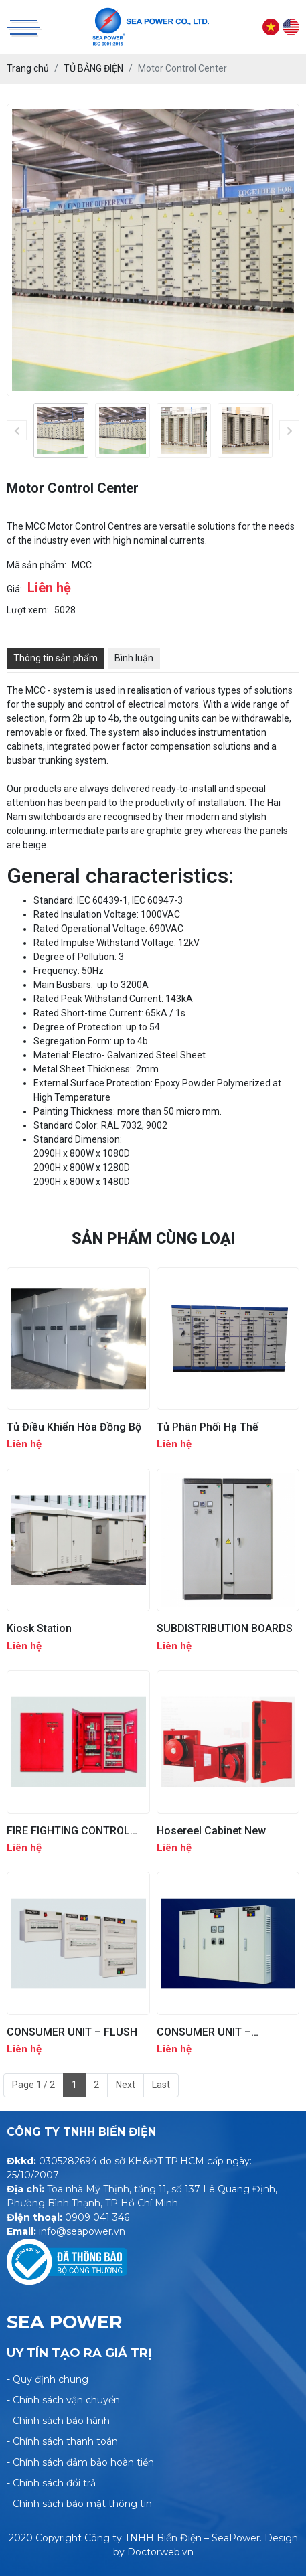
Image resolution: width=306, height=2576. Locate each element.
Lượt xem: (28, 610)
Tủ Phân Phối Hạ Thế (207, 1427)
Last (161, 2084)
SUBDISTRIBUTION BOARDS (225, 1628)
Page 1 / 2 (33, 2084)
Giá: (14, 589)
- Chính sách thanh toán (62, 2441)
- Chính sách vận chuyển (63, 2400)
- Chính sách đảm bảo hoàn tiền (80, 2462)
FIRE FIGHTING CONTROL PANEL (68, 1830)
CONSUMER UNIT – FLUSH (72, 2032)
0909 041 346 (97, 2217)
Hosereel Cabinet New (211, 1830)
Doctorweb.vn (160, 2552)
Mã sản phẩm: (36, 565)
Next (125, 2084)
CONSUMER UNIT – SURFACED (204, 2032)
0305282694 (68, 2161)
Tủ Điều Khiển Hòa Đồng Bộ (74, 1427)
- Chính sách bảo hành (58, 2421)
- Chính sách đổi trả (51, 2483)
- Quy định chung (47, 2379)
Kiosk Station (39, 1628)
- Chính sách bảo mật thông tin (79, 2504)
